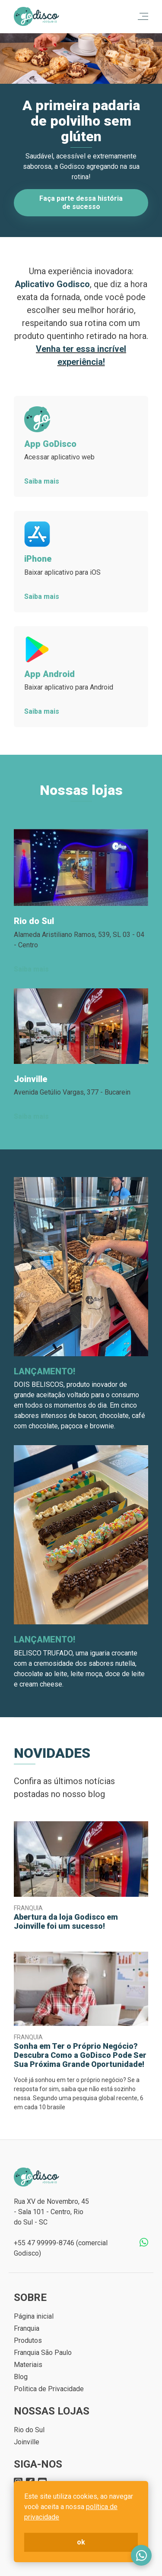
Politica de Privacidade (49, 2389)
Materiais (28, 2365)
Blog (21, 2377)
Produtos (28, 2340)
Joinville (26, 2442)
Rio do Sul (29, 2430)
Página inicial (34, 2316)
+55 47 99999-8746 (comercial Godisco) (61, 2248)
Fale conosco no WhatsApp (141, 2555)
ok (81, 2542)
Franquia (26, 2328)
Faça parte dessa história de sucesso (81, 202)
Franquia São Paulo (43, 2352)
